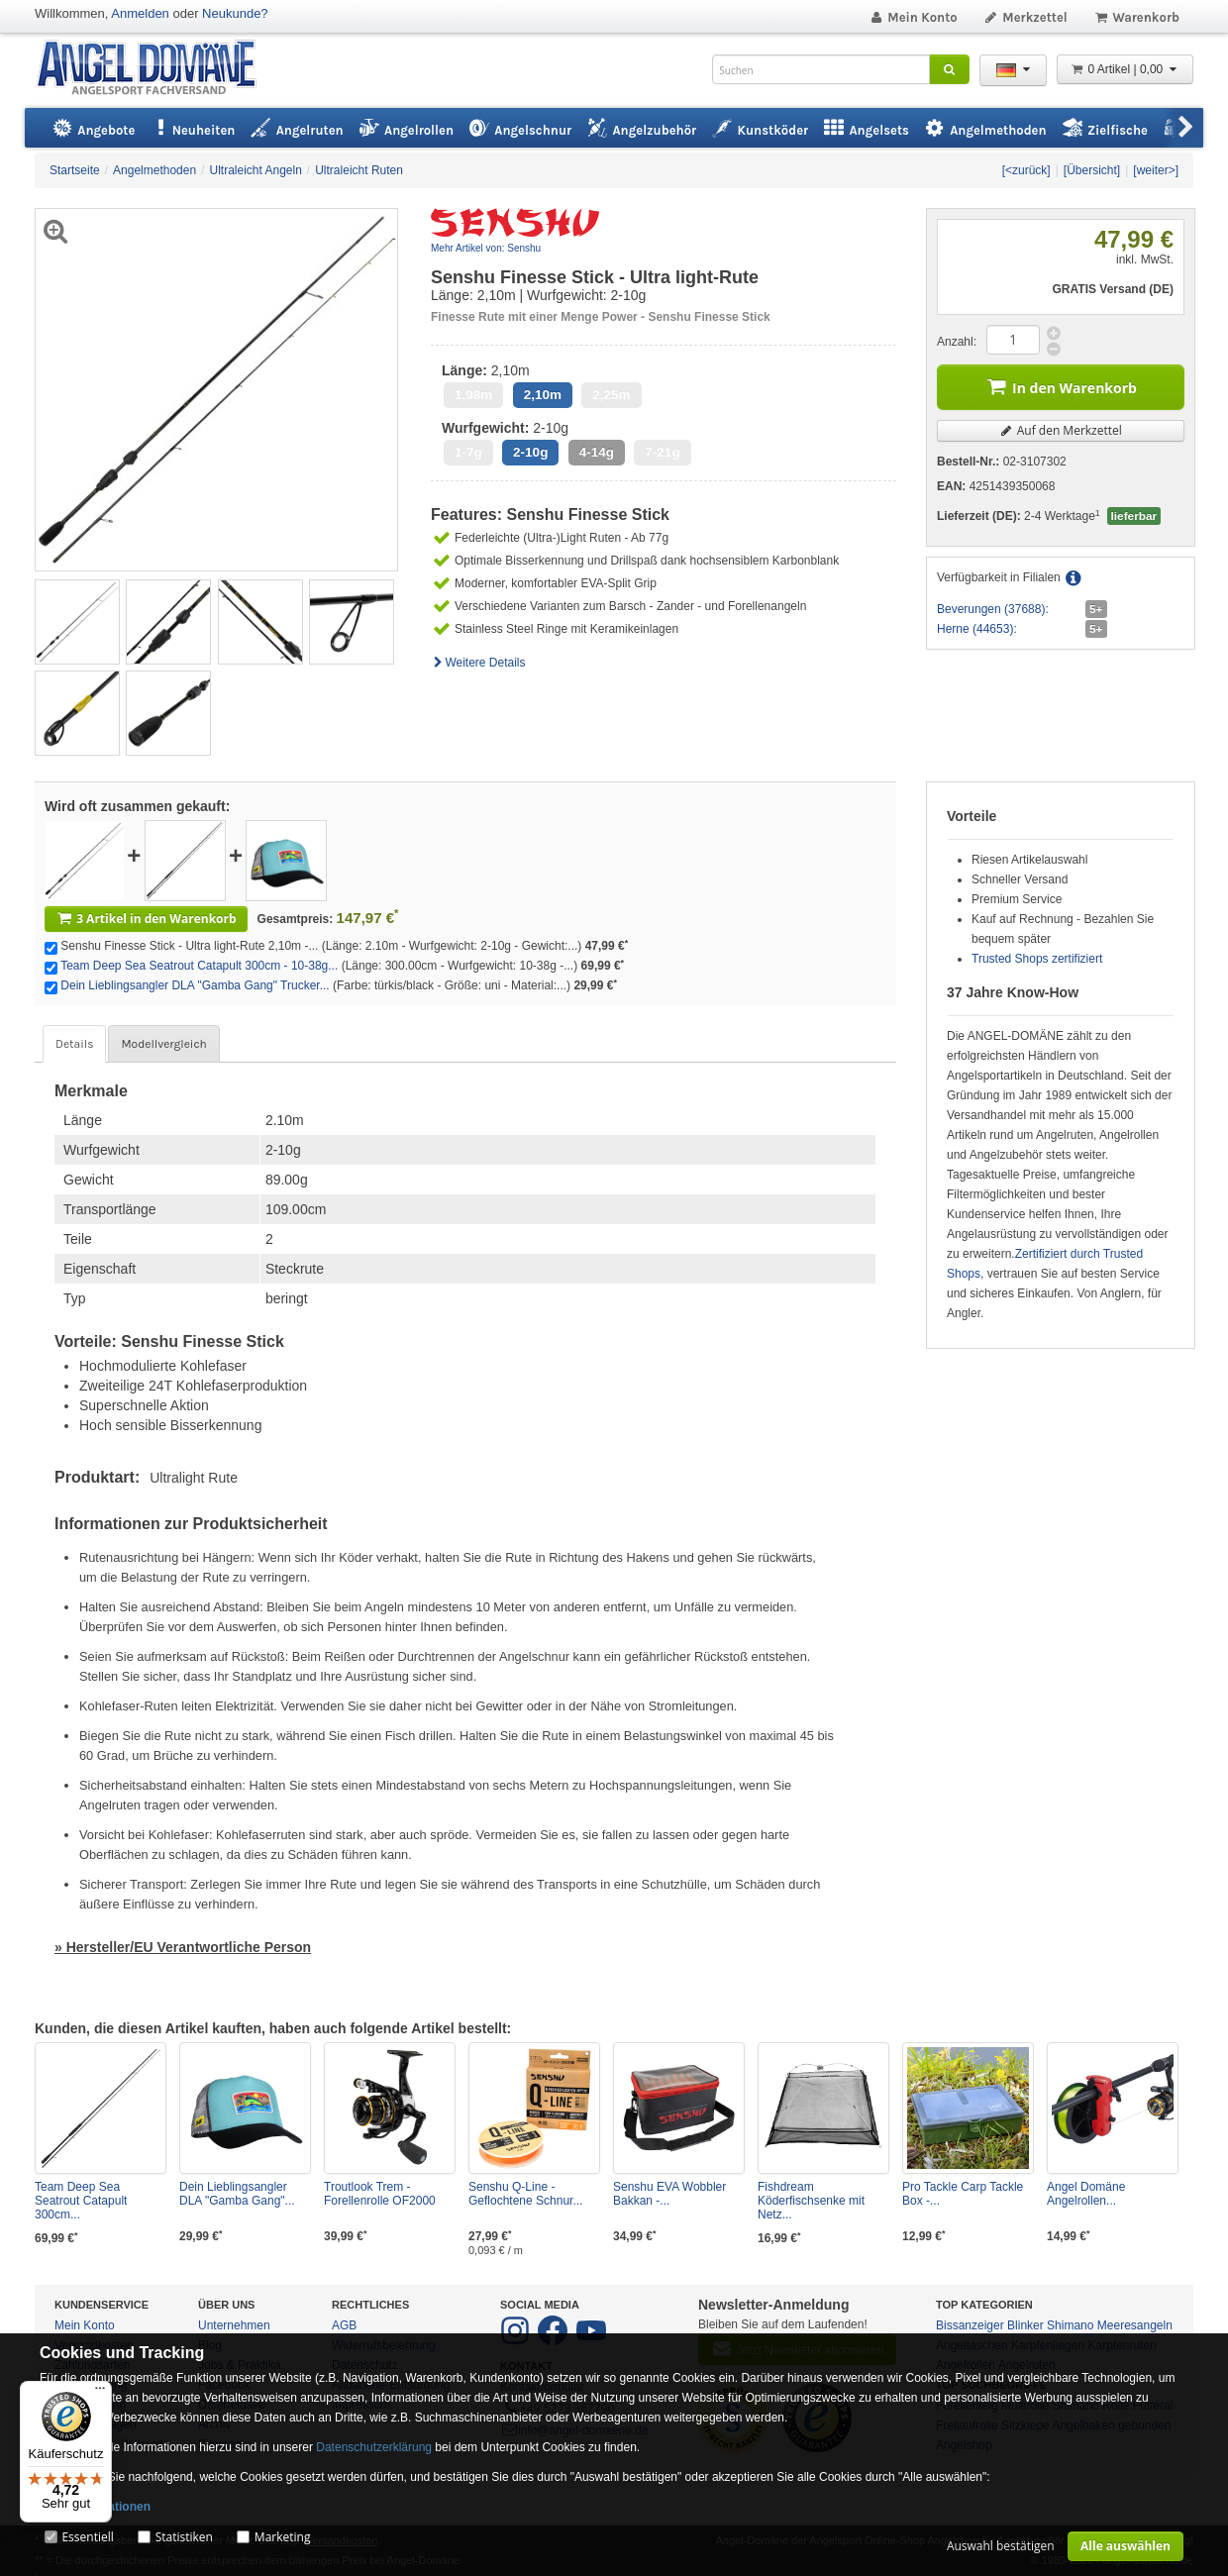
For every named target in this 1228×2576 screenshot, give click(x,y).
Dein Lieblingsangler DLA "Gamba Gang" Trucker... (194, 985)
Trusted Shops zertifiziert (1037, 959)
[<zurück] (1026, 170)
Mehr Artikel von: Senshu (486, 248)
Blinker (1025, 2325)
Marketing (283, 2536)
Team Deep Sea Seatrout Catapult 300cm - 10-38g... (199, 966)
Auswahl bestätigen (1001, 2545)
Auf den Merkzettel (1060, 430)
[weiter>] (1155, 170)
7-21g (662, 452)
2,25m (611, 394)
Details (74, 1044)
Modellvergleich (163, 1044)
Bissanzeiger (970, 2325)
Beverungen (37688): (993, 609)
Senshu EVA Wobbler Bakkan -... (669, 2194)
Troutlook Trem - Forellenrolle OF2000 (380, 2194)
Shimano (1070, 2325)
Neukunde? (235, 13)
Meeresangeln (1135, 2325)
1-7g (468, 452)
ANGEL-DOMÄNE (156, 69)
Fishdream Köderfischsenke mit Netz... (811, 2200)
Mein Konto (913, 17)
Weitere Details (478, 663)
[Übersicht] (1092, 170)
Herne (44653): (977, 629)
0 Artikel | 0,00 (1125, 69)
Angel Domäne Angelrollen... (1086, 2194)
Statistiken (184, 2536)
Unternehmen (234, 2325)
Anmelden (140, 13)
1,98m (473, 394)
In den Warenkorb (1060, 385)
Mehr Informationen (95, 2507)
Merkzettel (1025, 17)
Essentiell (87, 2536)
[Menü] (100, 2393)
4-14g (596, 452)
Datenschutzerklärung (374, 2447)
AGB (344, 2325)
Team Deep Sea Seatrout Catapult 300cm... (81, 2200)
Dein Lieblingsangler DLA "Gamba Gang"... (237, 2194)
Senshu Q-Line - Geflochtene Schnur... (525, 2194)
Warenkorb (1136, 17)
